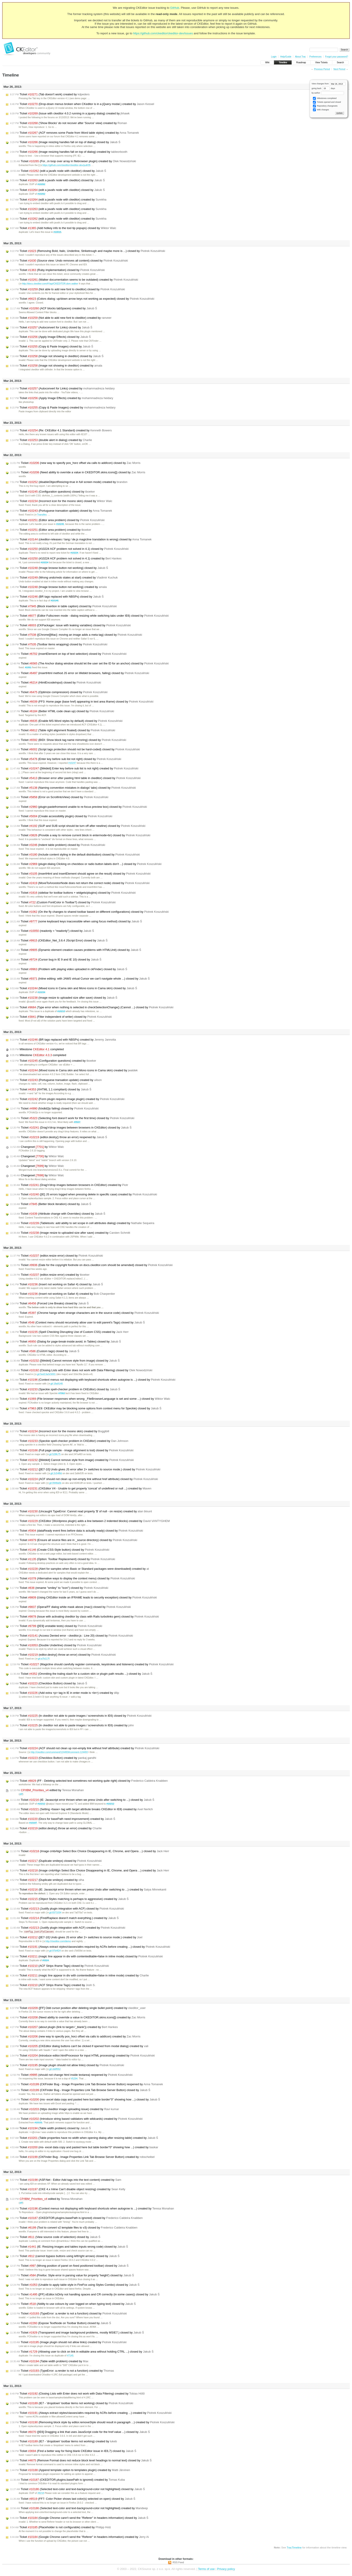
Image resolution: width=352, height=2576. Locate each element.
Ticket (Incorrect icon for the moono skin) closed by (61, 501)
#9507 (77, 1122)
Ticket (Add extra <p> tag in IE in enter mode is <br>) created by (64, 1693)
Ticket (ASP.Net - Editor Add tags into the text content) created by (65, 2180)
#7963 (61, 1393)
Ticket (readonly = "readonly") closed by (52, 931)
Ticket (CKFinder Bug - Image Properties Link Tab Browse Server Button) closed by (80, 2090)
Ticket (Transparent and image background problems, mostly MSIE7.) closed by (77, 2333)
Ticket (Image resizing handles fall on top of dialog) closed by (65, 142)
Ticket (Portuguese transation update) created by (56, 1080)
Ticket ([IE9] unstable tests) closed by (56, 1626)
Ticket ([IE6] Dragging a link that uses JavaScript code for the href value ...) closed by (80, 2432)
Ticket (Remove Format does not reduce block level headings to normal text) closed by (81, 2460)
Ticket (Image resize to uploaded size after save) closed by (63, 998)
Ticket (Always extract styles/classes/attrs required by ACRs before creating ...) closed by (90, 1947)
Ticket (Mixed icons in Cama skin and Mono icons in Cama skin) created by (74, 1070)
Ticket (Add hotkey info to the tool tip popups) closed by (63, 228)
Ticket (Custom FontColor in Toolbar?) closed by (63, 902)
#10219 (61, 1011)
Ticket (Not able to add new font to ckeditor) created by (61, 318)
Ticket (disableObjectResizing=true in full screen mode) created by (69, 482)
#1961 (28, 667)
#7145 (70, 2356)
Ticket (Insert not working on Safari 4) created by (62, 1294)
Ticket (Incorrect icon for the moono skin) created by (59, 1431)
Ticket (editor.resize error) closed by (56, 1255)
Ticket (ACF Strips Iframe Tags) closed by (59, 1966)
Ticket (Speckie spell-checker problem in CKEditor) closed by (65, 1389)
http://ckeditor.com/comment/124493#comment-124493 (57, 1752)
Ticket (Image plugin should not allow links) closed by (67, 2065)
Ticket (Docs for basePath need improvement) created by (62, 1819)
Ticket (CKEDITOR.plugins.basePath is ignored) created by (67, 2480)
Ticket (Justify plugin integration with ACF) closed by (67, 1908)
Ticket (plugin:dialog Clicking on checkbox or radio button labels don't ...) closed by (85, 864)
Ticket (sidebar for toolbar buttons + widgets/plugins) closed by (73, 893)
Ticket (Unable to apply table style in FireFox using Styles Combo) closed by (74, 2285)
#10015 (57, 232)
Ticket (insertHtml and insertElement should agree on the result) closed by (80, 873)
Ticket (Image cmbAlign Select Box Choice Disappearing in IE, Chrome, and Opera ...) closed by (89, 1851)
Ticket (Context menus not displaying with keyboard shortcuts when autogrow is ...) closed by (92, 1380)
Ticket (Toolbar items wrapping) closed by (58, 644)
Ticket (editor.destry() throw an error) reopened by (58, 1137)
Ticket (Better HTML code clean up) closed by (62, 711)
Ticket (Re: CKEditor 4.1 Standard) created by (61, 430)
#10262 (41, 184)
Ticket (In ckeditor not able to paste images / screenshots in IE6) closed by (81, 1716)
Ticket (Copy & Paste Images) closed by (51, 346)
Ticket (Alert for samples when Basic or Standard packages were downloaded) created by (79, 1569)
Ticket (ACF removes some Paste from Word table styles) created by (74, 133)
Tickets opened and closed (327, 102)
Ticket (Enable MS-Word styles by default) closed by (66, 721)
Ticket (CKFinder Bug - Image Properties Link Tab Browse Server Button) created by (82, 2157)
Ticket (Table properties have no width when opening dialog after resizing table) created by (84, 2138)
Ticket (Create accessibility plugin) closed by (61, 816)
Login (273, 56)
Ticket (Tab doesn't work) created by (50, 94)
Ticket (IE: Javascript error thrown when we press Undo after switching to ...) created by (88, 1889)
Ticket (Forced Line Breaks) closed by (49, 1303)
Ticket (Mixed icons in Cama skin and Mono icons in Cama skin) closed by (73, 988)
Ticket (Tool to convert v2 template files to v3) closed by (73, 2228)
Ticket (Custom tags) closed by (44, 1351)
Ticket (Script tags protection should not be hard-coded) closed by (75, 749)
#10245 (60, 524)
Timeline (283, 62)
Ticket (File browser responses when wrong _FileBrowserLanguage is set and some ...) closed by (90, 1399)
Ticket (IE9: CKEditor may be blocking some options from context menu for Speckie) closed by (85, 1408)
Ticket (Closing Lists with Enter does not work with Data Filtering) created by (77, 2394)
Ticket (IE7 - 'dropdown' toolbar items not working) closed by (71, 2403)
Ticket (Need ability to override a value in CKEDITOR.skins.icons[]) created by (77, 2017)
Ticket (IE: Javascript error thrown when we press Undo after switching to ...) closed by (82, 1800)
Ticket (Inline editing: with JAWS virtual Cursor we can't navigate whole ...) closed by (80, 978)
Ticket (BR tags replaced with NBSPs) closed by (57, 596)
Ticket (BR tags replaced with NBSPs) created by (63, 1039)
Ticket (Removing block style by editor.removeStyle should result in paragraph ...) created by (92, 2422)
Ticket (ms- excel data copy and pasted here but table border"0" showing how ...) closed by (85, 2100)
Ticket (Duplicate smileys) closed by (56, 1861)
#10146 (55, 600)
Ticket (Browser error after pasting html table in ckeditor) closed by (75, 778)
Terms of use (206, 2569)
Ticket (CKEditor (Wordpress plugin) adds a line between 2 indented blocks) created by (90, 1521)
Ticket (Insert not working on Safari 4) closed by (56, 1284)
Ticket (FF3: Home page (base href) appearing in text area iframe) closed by (81, 701)
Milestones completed (325, 98)
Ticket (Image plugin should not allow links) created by (68, 2342)
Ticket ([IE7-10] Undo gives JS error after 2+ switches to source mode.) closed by (85, 1469)
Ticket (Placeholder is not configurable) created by (60, 2527)
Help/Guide (285, 56)
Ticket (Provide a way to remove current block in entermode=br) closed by (80, 835)
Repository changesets (325, 106)
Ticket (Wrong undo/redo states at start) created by (64, 577)
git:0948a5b (53, 1483)
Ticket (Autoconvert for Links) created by (62, 388)
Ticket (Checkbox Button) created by (53, 1758)
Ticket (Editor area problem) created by (50, 530)
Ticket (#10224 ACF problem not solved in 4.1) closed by (69, 549)
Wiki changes (321, 109)
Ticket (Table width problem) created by (49, 2361)
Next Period (339, 69)
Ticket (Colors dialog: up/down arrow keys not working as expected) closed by (82, 299)
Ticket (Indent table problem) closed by (57, 845)
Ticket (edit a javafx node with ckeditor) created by (58, 199)
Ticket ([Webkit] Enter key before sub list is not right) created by (74, 768)
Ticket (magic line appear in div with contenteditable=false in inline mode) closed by (86, 1956)
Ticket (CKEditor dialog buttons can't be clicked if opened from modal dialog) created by (79, 2046)
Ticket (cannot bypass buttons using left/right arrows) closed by (64, 2256)
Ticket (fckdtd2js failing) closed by (54, 1108)
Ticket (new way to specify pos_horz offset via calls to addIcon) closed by (75, 463)
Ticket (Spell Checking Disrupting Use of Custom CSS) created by (69, 1332)
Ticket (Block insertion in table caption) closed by (63, 606)
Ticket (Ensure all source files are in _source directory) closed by (73, 1540)
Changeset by (37, 1147)
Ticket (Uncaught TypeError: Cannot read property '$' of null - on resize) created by (81, 1511)
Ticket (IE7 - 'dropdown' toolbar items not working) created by (63, 2441)
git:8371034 (53, 1912)
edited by (47, 1790)
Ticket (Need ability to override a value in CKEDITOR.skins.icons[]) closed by (77, 472)
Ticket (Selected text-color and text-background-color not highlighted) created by (79, 2508)
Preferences (315, 56)
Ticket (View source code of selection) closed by (55, 2237)
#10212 (41, 1804)
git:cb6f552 (53, 2069)
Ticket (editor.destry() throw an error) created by (56, 1828)
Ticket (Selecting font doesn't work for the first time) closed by (72, 1118)
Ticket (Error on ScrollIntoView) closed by (59, 797)
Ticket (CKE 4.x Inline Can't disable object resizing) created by (67, 2189)
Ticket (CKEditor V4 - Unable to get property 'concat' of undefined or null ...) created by (80, 1488)
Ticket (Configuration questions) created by (53, 1061)
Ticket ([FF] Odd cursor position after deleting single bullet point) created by (78, 2008)
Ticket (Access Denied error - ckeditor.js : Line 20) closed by (71, 1635)
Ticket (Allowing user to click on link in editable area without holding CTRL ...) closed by (82, 2352)
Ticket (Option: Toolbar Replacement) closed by (62, 1559)
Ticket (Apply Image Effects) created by (61, 398)
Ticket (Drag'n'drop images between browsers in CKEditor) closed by (71, 1127)
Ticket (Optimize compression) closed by (59, 692)
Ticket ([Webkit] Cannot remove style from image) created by (72, 1460)
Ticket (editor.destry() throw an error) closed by (63, 1655)
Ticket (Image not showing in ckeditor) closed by (56, 356)
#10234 (41, 992)
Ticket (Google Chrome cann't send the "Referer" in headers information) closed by (79, 2518)
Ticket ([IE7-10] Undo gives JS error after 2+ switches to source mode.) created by (76, 1937)
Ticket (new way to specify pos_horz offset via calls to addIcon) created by (75, 2037)
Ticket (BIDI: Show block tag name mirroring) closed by (68, 740)
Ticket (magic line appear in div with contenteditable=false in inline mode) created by (79, 1976)
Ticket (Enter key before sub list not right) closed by (65, 759)
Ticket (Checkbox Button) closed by (48, 1683)
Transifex (40, 514)
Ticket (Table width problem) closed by (50, 2128)
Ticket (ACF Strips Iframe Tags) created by (52, 1985)
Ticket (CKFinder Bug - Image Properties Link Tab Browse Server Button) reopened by (86, 2084)
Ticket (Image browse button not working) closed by (59, 568)
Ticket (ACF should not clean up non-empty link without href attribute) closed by (84, 1479)
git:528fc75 (53, 1454)
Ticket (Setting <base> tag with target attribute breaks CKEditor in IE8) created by (81, 1809)
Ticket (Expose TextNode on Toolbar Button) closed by (60, 2323)
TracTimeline (294, 2547)
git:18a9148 (55, 1383)
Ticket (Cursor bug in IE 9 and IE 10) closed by (55, 959)
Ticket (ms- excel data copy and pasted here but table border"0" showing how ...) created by (84, 2147)
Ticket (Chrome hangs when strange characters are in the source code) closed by (84, 1313)
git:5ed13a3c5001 (45, 1374)
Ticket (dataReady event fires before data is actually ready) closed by (76, 1531)
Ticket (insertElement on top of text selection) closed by (68, 654)
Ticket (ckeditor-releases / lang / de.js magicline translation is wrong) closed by (81, 539)
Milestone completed (37, 1049)
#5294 (74, 2079)
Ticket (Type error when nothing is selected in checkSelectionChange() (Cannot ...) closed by (92, 1007)
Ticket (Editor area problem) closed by (57, 520)
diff (21, 1794)
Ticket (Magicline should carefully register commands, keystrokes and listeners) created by (92, 1664)
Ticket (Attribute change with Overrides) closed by (57, 1214)
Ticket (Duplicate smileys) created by (47, 1880)
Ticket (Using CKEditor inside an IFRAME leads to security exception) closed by (83, 1597)
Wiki (267, 62)
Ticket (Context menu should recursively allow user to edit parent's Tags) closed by (77, 1322)
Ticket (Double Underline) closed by (55, 1645)
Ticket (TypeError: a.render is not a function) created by (62, 2371)
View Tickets (321, 62)
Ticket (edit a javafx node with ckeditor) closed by (58, 171)
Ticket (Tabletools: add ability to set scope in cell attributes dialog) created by (82, 1223)
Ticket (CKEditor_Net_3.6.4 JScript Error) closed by (59, 940)
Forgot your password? (336, 56)
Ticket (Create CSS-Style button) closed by (59, 1550)
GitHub (174, 7)
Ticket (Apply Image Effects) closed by (50, 337)
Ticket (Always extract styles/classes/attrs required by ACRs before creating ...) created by (91, 2413)
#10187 (33, 1823)
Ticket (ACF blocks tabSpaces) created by (53, 308)
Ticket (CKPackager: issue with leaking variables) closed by (70, 625)
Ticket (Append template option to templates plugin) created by (70, 2470)
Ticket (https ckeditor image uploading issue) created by (64, 2109)
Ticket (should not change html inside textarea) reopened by (71, 2075)
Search (340, 62)
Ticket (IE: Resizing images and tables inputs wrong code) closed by (69, 2247)
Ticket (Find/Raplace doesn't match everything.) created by (64, 1918)
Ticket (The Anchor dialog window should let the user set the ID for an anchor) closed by (89, 663)
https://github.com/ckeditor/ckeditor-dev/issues (163, 33)
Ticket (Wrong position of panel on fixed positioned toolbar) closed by (69, 2266)
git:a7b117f (42, 1658)
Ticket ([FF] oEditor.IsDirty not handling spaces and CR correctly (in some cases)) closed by (85, 2295)
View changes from (328, 84)
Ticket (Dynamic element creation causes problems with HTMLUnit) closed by (75, 950)
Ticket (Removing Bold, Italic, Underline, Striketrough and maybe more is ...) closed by (87, 251)
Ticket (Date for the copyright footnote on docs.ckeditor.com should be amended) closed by (91, 1265)
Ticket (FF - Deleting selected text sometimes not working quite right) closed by (89, 1781)
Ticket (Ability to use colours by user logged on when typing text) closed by (73, 2304)
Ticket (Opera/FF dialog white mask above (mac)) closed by (70, 1607)
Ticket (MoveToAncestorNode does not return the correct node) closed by (80, 883)
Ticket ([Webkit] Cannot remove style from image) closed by (65, 1360)
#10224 (74, 553)
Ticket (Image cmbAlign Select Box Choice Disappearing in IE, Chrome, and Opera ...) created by (89, 1870)
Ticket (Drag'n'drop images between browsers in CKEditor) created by (69, 1185)
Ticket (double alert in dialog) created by (51, 440)
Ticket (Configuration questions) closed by (52, 491)
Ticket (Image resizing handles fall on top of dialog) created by (68, 152)
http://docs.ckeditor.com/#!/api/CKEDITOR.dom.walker (48, 283)
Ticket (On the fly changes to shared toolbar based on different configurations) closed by (89, 912)
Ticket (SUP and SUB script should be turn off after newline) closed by (77, 826)
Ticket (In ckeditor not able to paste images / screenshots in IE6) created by (72, 1725)
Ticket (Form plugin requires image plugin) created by (67, 1099)
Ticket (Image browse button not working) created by (58, 587)
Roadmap (301, 62)
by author (328, 93)
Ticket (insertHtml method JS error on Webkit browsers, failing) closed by (79, 673)
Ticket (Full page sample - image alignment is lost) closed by (72, 1450)
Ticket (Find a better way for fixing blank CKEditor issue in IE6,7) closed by (73, 2451)
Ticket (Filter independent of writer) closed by (61, 1017)
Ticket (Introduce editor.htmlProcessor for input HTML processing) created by (82, 2056)
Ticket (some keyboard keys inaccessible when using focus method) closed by (76, 921)
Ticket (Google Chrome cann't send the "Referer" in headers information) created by (79, 2537)
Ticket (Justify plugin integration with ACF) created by (67, 1928)
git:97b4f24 (53, 1951)
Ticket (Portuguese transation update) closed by (61, 511)
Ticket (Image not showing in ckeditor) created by (56, 365)
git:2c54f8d (54, 1473)
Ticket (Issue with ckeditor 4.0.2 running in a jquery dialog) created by (70, 113)
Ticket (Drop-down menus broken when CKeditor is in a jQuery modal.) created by (82, 104)
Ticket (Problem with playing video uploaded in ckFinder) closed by (68, 969)
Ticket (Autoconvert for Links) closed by (51, 327)
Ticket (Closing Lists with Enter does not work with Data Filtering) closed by (81, 1370)
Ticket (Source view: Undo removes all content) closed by (69, 260)
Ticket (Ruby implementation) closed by (57, 270)
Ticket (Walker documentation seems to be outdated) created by (74, 280)
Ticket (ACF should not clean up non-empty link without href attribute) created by (84, 1748)
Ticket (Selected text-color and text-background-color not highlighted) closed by (77, 2489)
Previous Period (322, 69)
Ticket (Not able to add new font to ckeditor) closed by (67, 289)
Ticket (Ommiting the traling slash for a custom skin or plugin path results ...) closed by (81, 1674)
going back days (323, 88)
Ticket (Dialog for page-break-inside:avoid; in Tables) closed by (65, 1341)
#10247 (72, 763)
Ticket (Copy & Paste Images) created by (62, 407)
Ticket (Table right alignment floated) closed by (62, 730)
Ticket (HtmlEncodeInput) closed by (55, 682)
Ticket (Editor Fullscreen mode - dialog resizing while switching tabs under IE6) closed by (89, 616)
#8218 (40, 2493)
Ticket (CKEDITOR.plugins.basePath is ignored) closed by (76, 2218)
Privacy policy (226, 2569)
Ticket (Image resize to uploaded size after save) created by (70, 1233)
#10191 (38, 2123)
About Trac (300, 56)
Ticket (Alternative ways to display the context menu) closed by (72, 1578)
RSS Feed (178, 2562)
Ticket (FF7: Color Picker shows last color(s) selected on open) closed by (72, 2499)
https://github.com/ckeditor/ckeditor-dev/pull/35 (64, 165)
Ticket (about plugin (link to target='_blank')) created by (64, 2027)
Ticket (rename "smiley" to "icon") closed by (59, 1588)
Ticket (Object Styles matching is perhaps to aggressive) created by (69, 1899)
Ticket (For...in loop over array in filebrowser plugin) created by (73, 161)
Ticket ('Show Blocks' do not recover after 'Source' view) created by (68, 123)
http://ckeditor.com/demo (56, 1941)
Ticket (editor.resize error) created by (50, 1275)
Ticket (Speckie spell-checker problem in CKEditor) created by (69, 1441)
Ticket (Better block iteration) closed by (50, 1204)
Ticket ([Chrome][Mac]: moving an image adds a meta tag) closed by (76, 635)
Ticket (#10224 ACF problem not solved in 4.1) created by (65, 558)
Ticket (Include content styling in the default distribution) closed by (75, 854)
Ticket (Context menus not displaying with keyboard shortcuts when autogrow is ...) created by (92, 2209)
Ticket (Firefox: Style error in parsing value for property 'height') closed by (72, 2275)
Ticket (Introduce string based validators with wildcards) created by (76, 2119)
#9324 (45, 1960)
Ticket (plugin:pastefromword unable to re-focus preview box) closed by (78, 807)
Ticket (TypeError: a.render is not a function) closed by (68, 2314)
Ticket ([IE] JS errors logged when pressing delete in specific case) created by (83, 1194)
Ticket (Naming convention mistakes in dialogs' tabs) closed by (73, 788)
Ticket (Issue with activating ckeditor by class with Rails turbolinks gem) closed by (84, 1616)
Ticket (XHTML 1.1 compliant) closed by (50, 1089)
